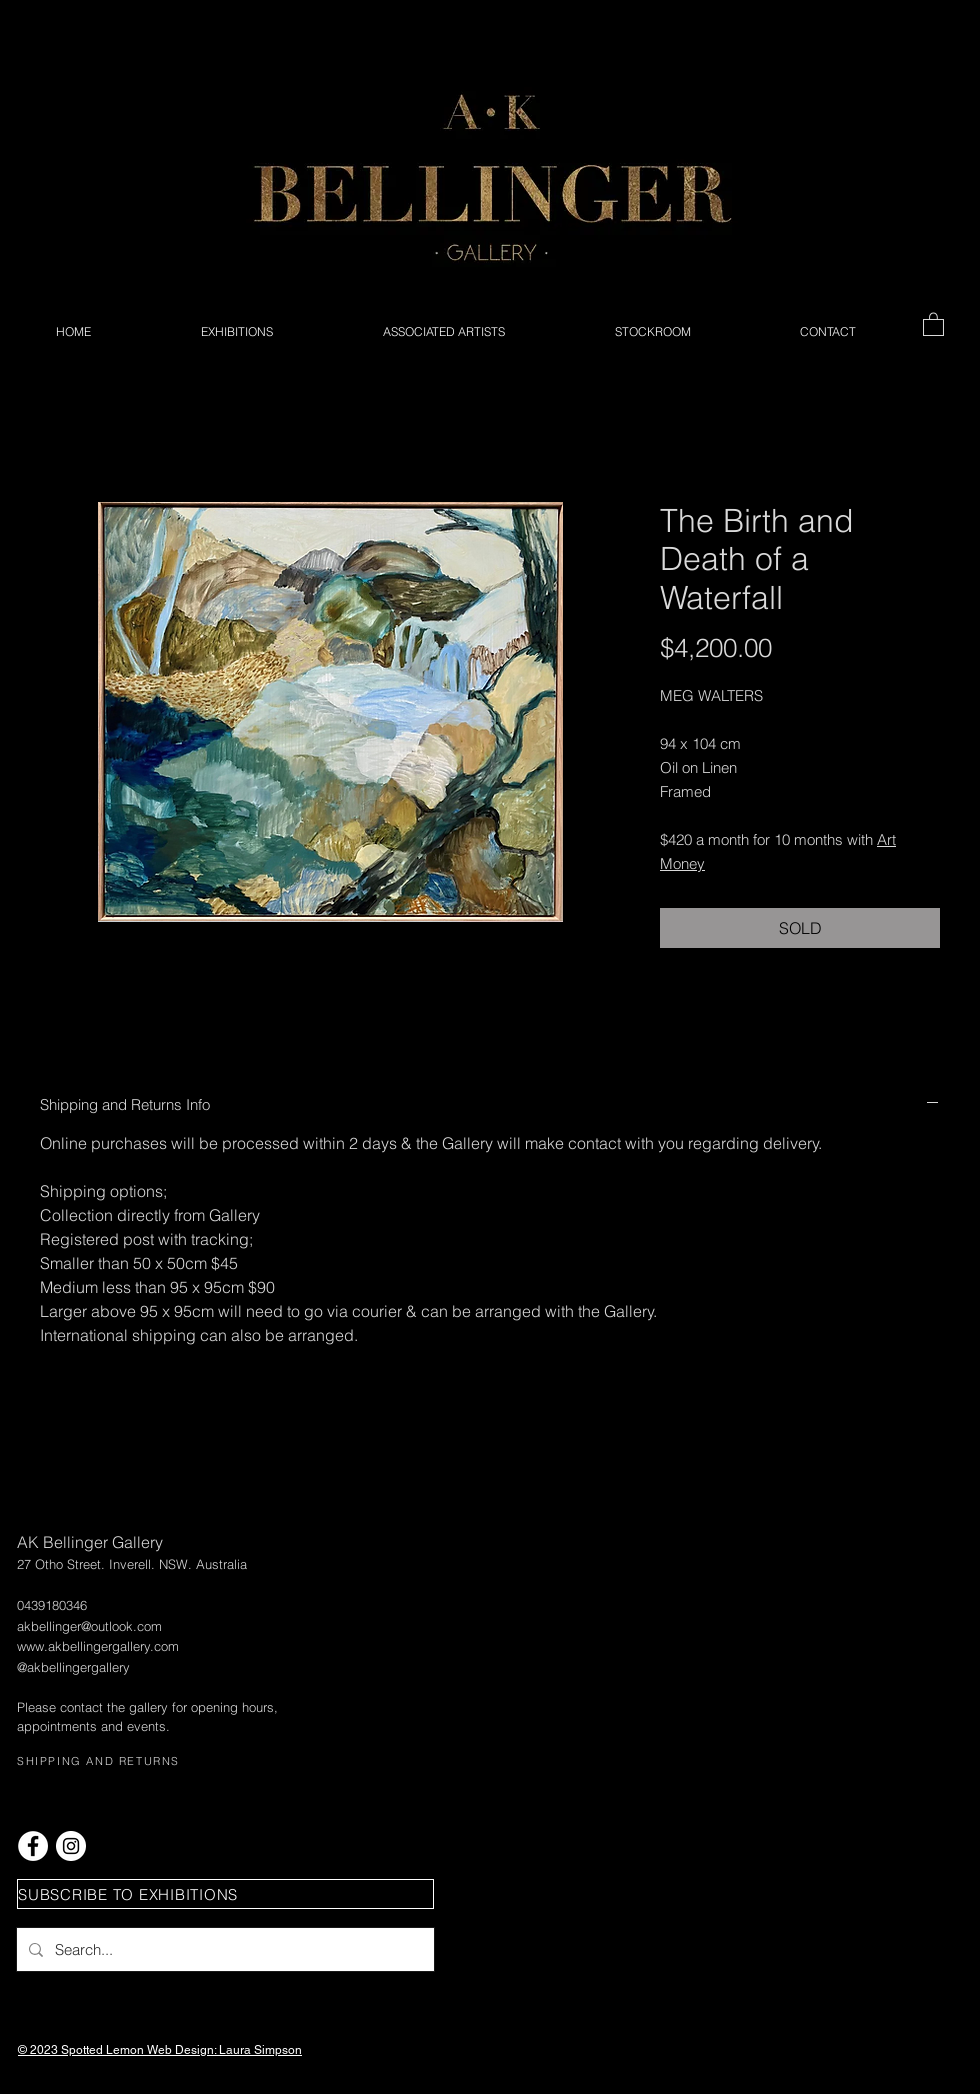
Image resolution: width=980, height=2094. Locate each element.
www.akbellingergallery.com (98, 1646)
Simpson (278, 2050)
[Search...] (223, 1949)
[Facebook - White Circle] (33, 1846)
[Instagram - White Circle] (71, 1846)
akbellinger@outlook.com (89, 1626)
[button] (933, 323)
